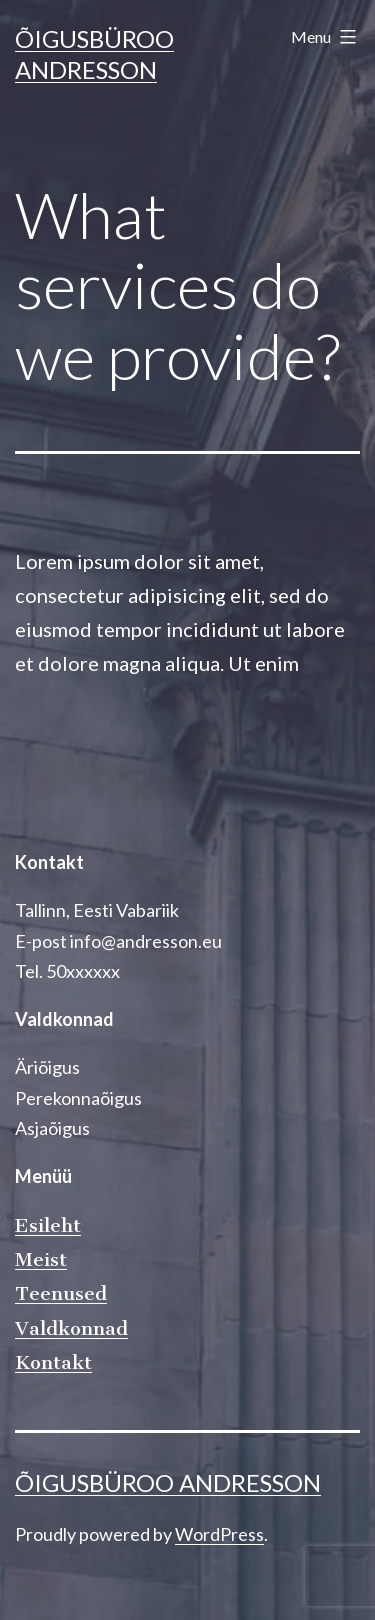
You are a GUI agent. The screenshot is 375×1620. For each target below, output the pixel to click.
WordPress (219, 1534)
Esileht (48, 1225)
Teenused (61, 1293)
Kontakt (53, 1362)
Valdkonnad (71, 1328)
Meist (41, 1259)
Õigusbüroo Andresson (168, 1482)
